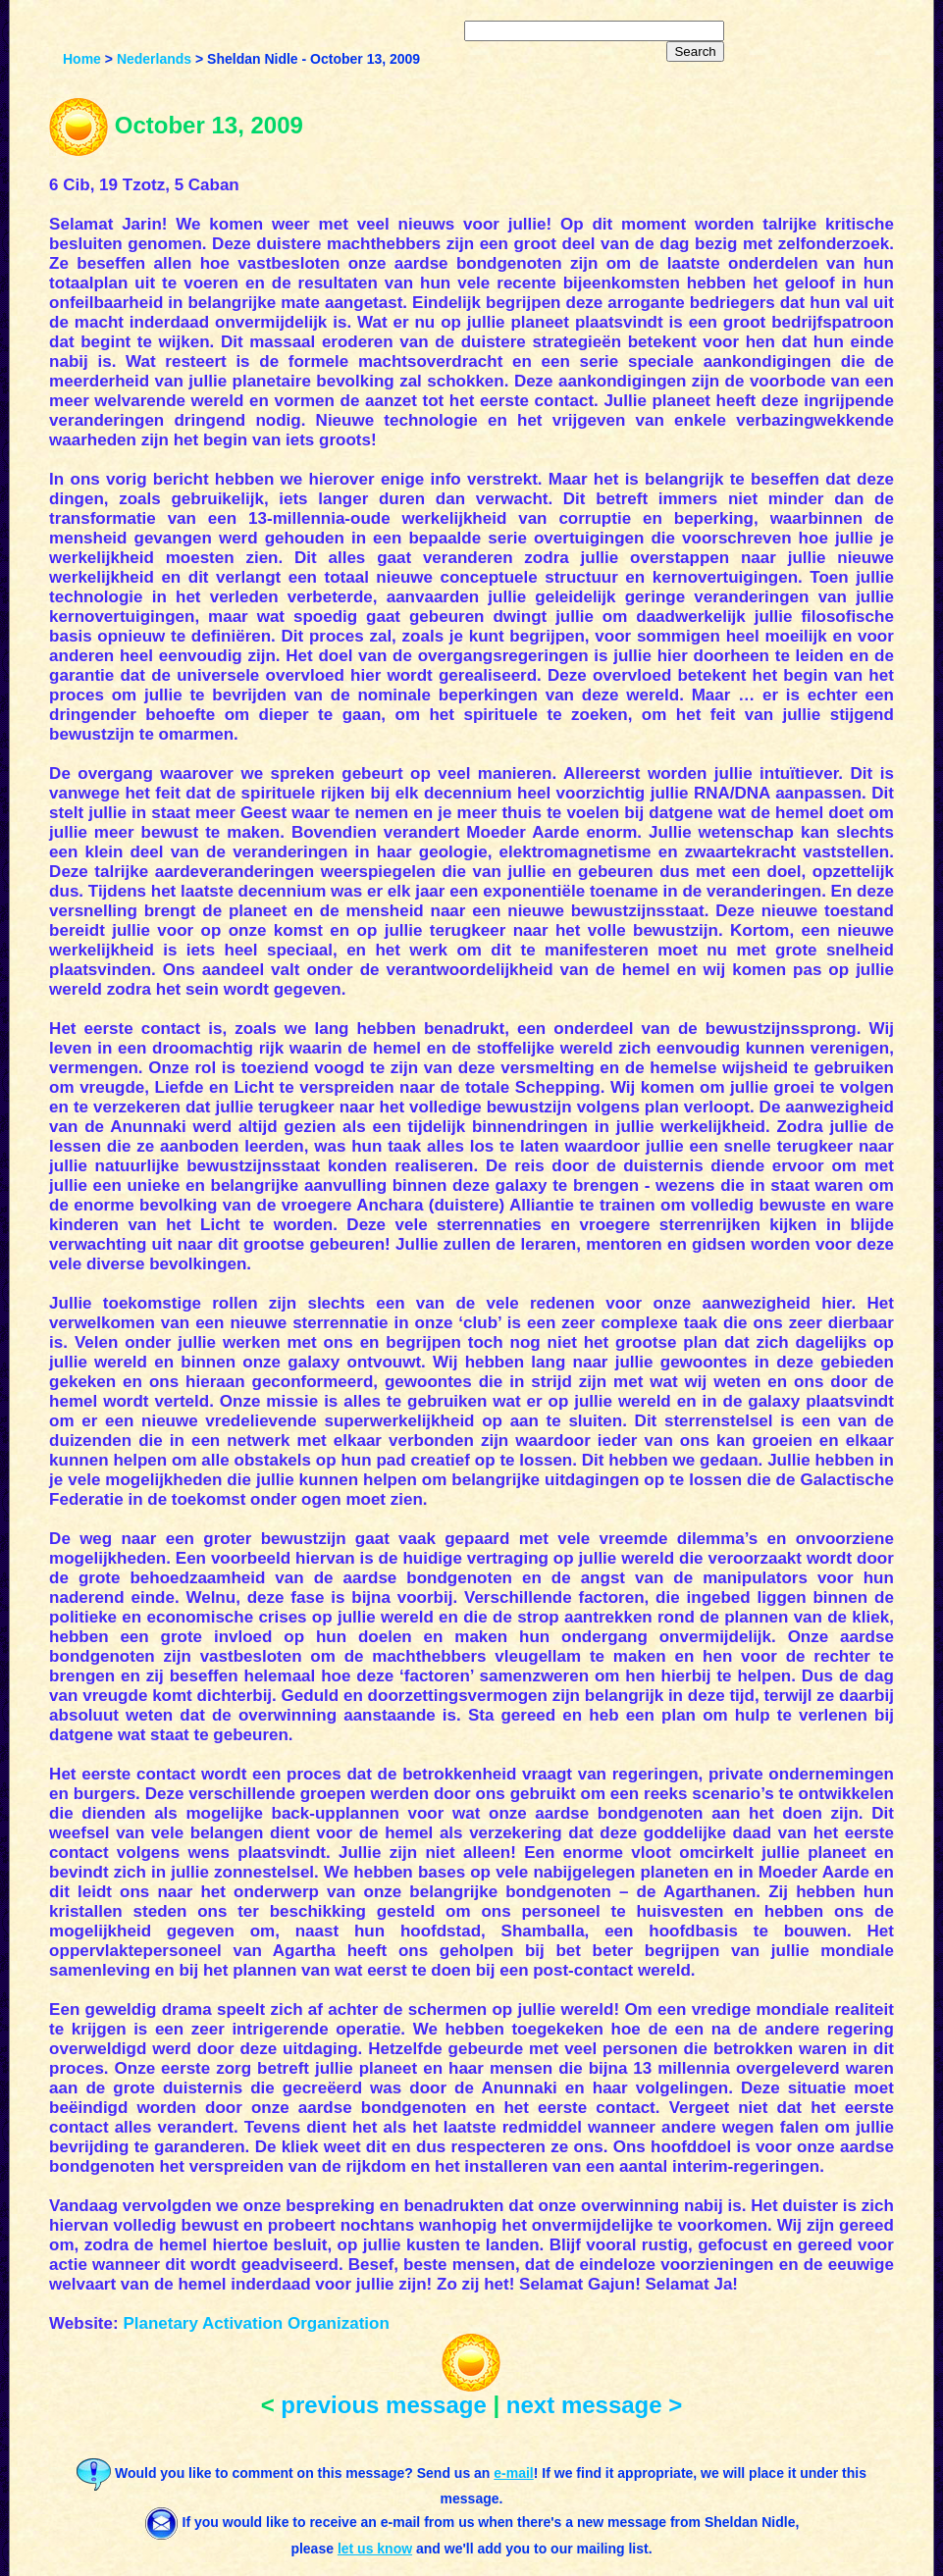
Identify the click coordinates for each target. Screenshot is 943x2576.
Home (82, 59)
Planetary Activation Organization (256, 2323)
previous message (383, 2405)
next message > (594, 2405)
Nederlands (154, 59)
